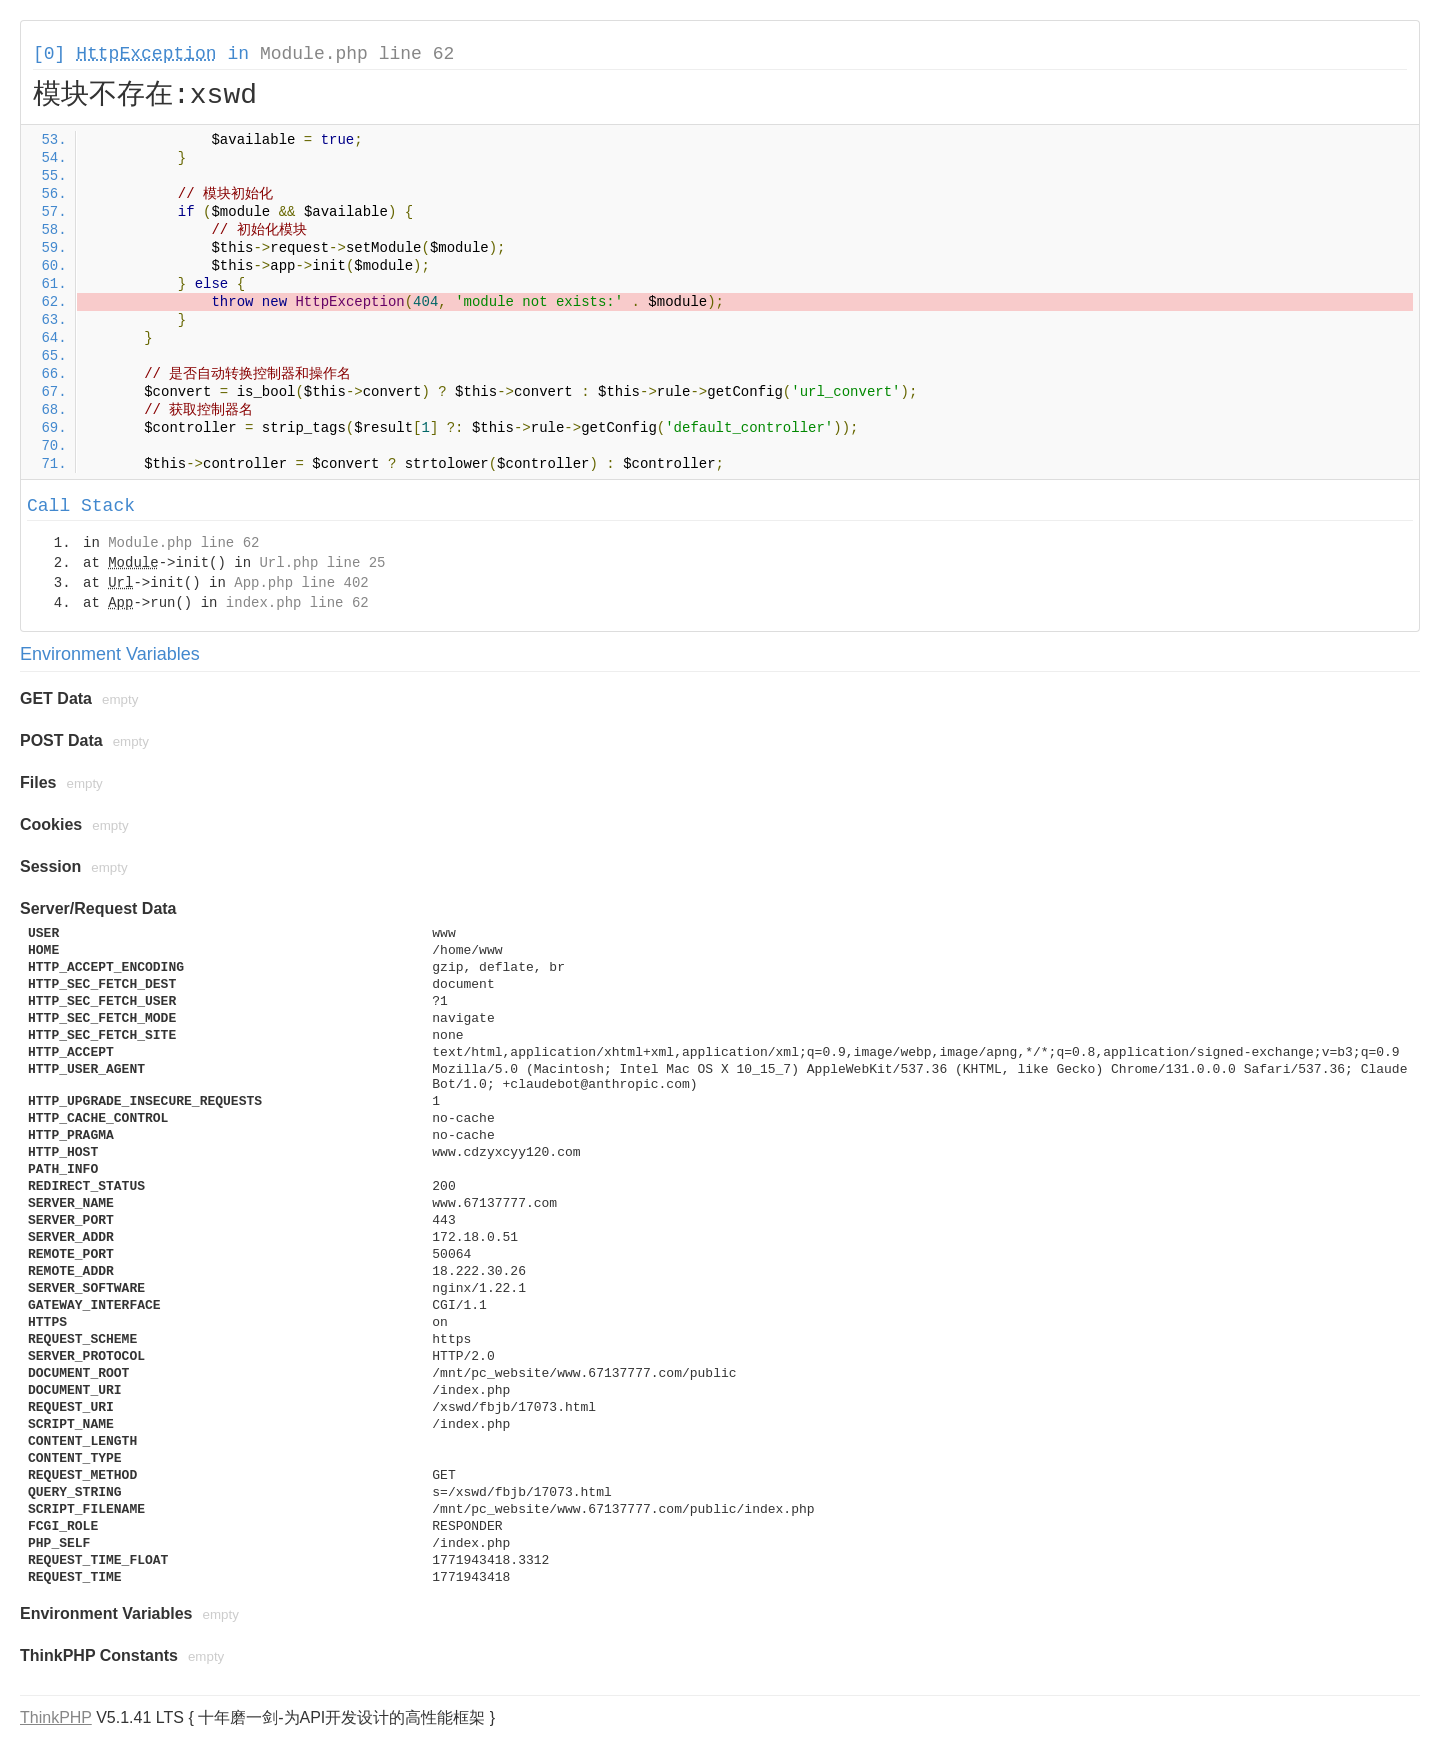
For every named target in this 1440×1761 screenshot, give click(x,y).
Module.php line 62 (357, 54)
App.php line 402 (301, 583)
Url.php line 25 (322, 563)
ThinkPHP (56, 1717)
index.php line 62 (297, 603)
